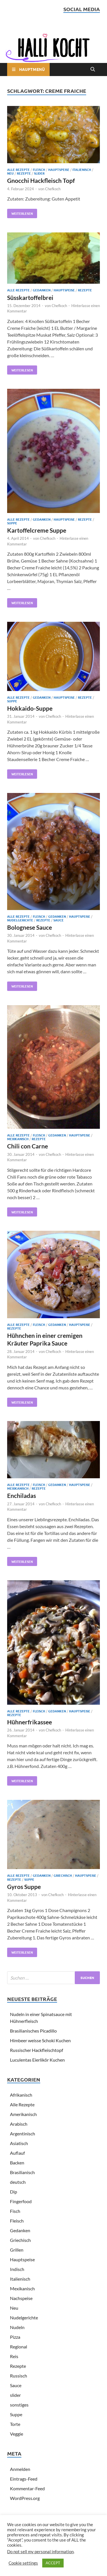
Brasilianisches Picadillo (33, 2030)
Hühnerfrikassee (29, 1721)
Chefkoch (52, 189)
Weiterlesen (20, 212)
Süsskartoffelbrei (30, 297)
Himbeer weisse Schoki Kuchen (40, 2040)
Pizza (15, 2337)
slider (39, 173)
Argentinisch (22, 2133)
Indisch (17, 2269)
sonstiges (19, 2404)
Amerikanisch (23, 2114)
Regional (18, 2346)
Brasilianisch (22, 2172)
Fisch (15, 2211)
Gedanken (42, 290)
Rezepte (24, 173)
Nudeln (17, 2327)
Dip (13, 2191)
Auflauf (17, 2153)
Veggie (16, 2433)
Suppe (12, 523)
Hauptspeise (58, 169)
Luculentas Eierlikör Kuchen (37, 2059)
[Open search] (92, 69)
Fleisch (39, 169)
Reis (14, 2356)
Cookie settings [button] (23, 2563)
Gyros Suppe (24, 1886)
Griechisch (63, 1875)
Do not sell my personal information (40, 2551)
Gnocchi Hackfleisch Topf (41, 180)
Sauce (58, 920)
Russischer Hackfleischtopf (36, 2050)
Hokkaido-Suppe (30, 708)
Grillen (16, 2249)
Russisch (18, 2375)
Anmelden (20, 2469)
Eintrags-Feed (23, 2478)
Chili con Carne (27, 1146)
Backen (17, 2162)
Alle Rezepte (18, 169)
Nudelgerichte (20, 920)
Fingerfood (21, 2201)
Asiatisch (19, 2143)
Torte (15, 2424)
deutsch (18, 2182)
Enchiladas (21, 1495)
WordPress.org (25, 2498)
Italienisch (81, 169)
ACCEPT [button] (53, 2563)
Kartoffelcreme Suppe (36, 530)
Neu (10, 173)
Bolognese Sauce (29, 927)
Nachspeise (21, 2298)
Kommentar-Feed (27, 2488)
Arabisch (18, 2124)
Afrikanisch (21, 2094)
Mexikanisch (18, 1138)
